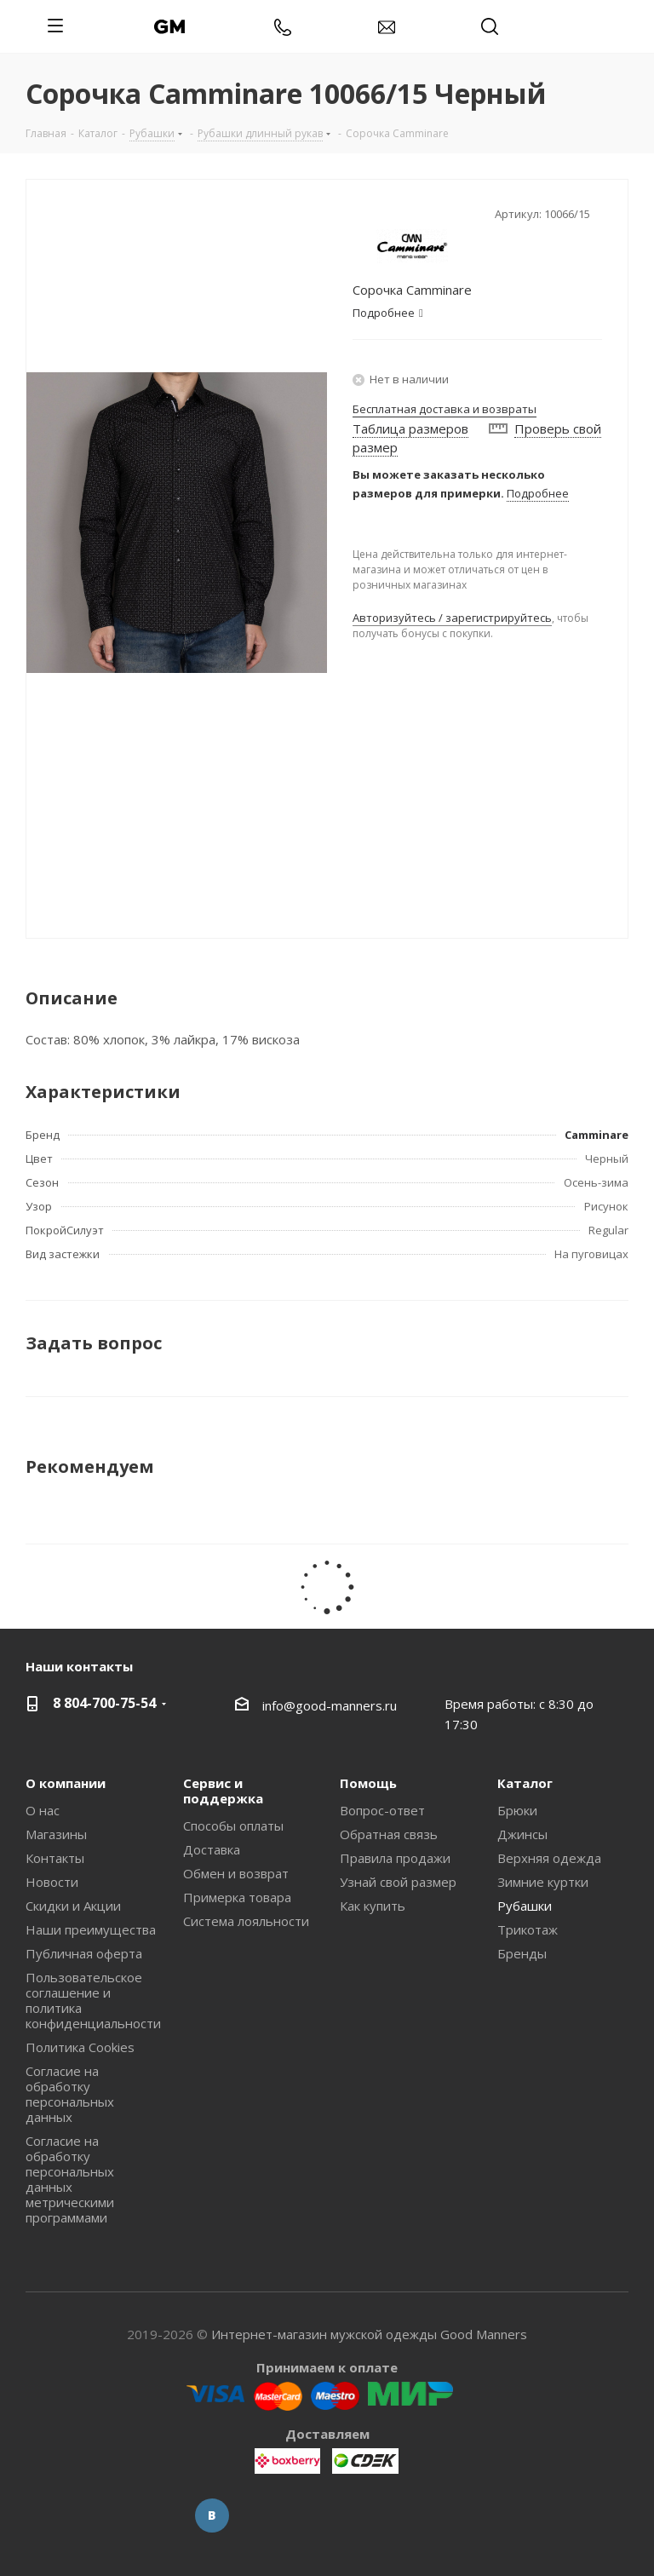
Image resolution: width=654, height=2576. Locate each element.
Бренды (522, 1953)
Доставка (211, 1849)
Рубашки (524, 1905)
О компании (66, 1782)
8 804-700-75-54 (104, 1702)
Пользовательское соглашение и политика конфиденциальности (93, 2000)
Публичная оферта (84, 1953)
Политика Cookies (80, 2047)
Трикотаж (527, 1929)
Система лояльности (246, 1920)
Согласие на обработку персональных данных (70, 2093)
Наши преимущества (91, 1929)
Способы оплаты (233, 1825)
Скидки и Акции (73, 1905)
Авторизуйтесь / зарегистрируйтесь (452, 617)
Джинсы (522, 1834)
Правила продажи (395, 1857)
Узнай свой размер (398, 1881)
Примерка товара (237, 1897)
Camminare (596, 1134)
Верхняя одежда (549, 1857)
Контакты (55, 1857)
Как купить (372, 1905)
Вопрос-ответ (382, 1810)
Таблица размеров (410, 428)
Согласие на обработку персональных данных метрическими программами (70, 2179)
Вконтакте (212, 2515)
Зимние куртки (542, 1881)
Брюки (517, 1810)
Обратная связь (389, 1834)
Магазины (56, 1834)
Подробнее (538, 493)
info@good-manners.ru (329, 1705)
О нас (43, 1810)
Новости (52, 1881)
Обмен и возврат (236, 1873)
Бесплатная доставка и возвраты (444, 409)
